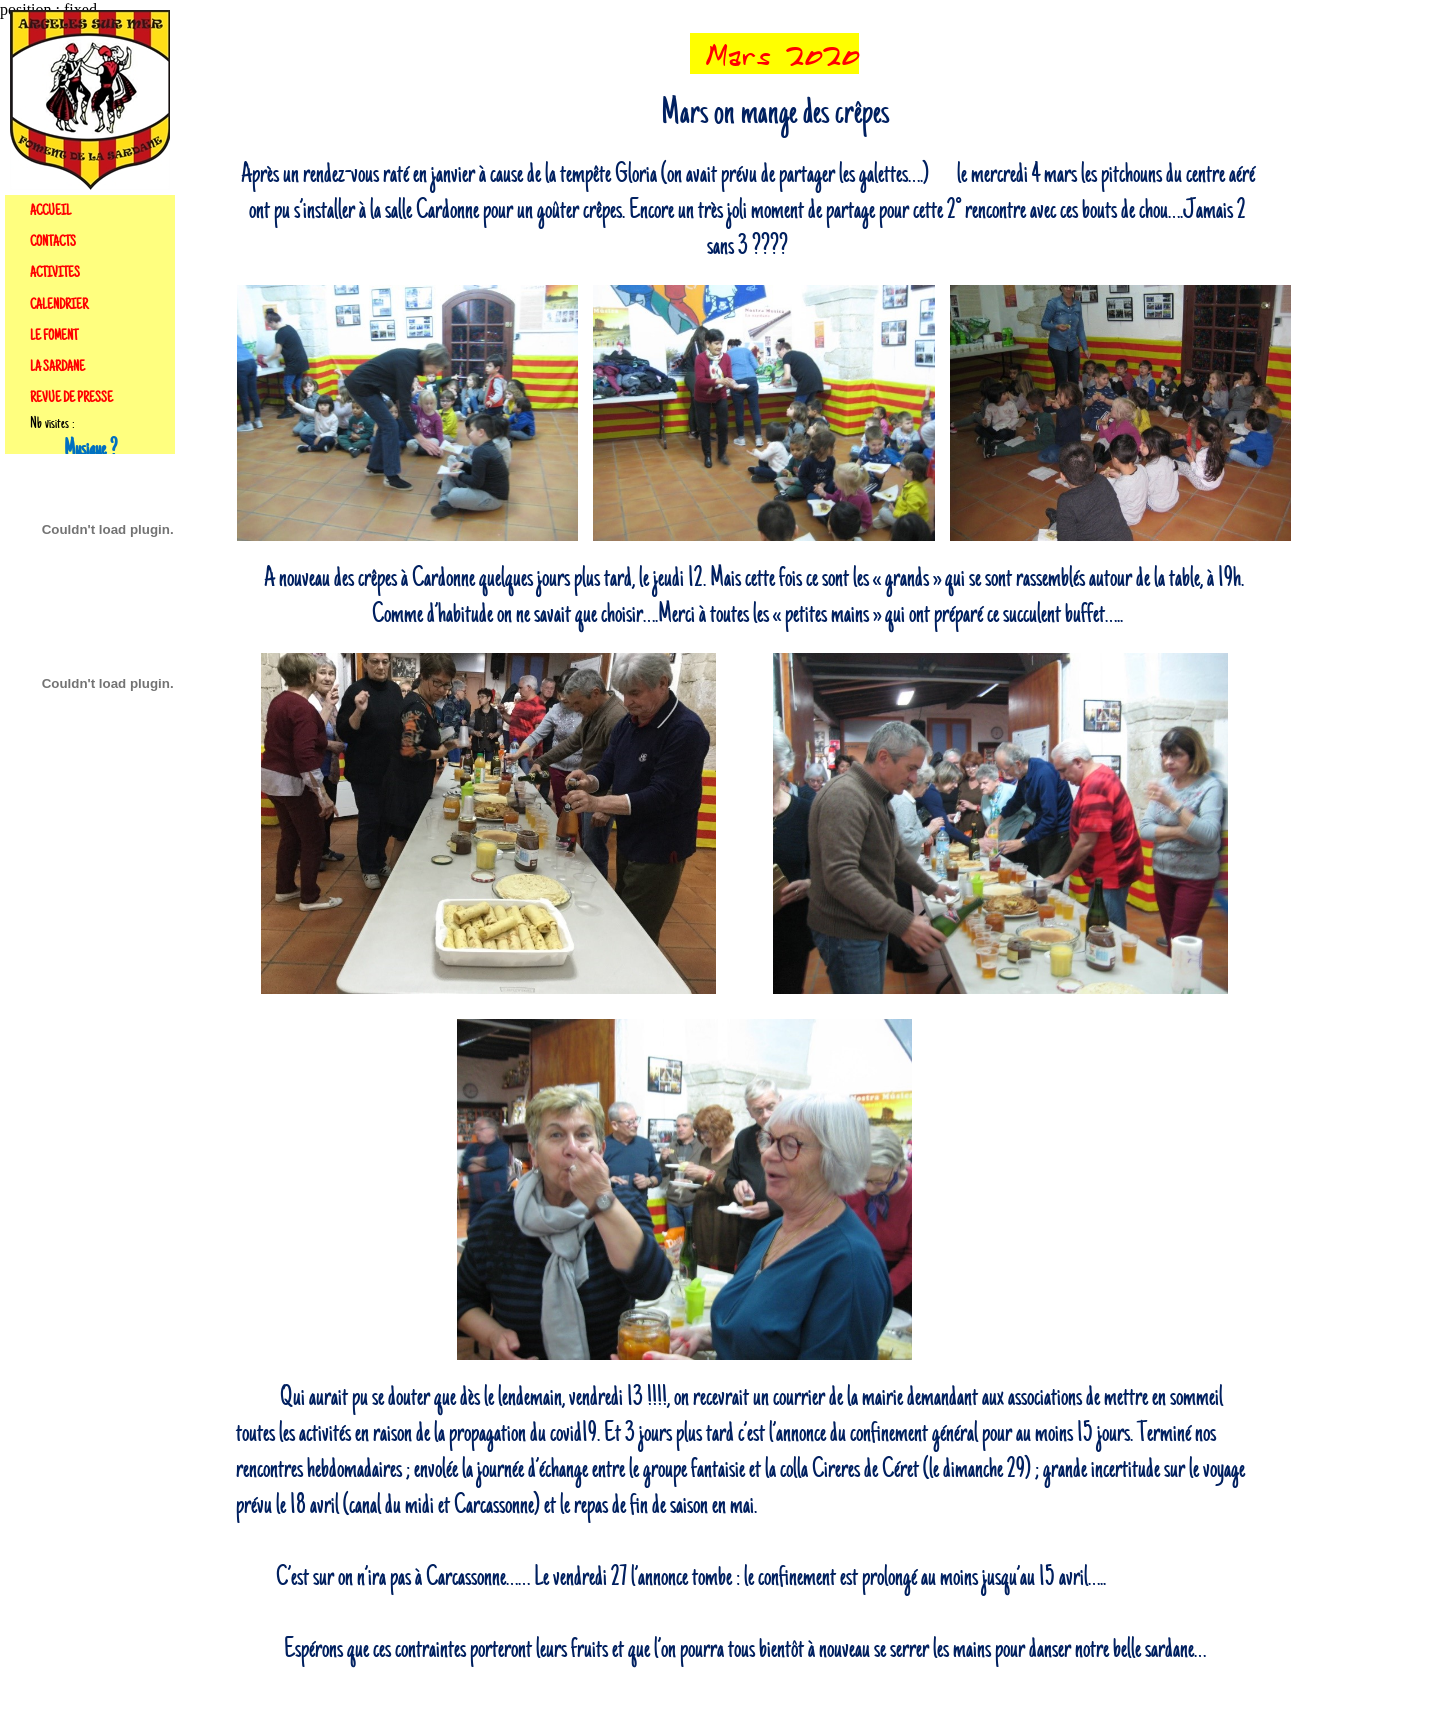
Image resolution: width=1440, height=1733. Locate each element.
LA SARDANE (57, 367)
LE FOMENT (54, 336)
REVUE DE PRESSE (71, 398)
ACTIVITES (55, 273)
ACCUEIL (50, 211)
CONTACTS (53, 242)
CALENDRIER (59, 305)
